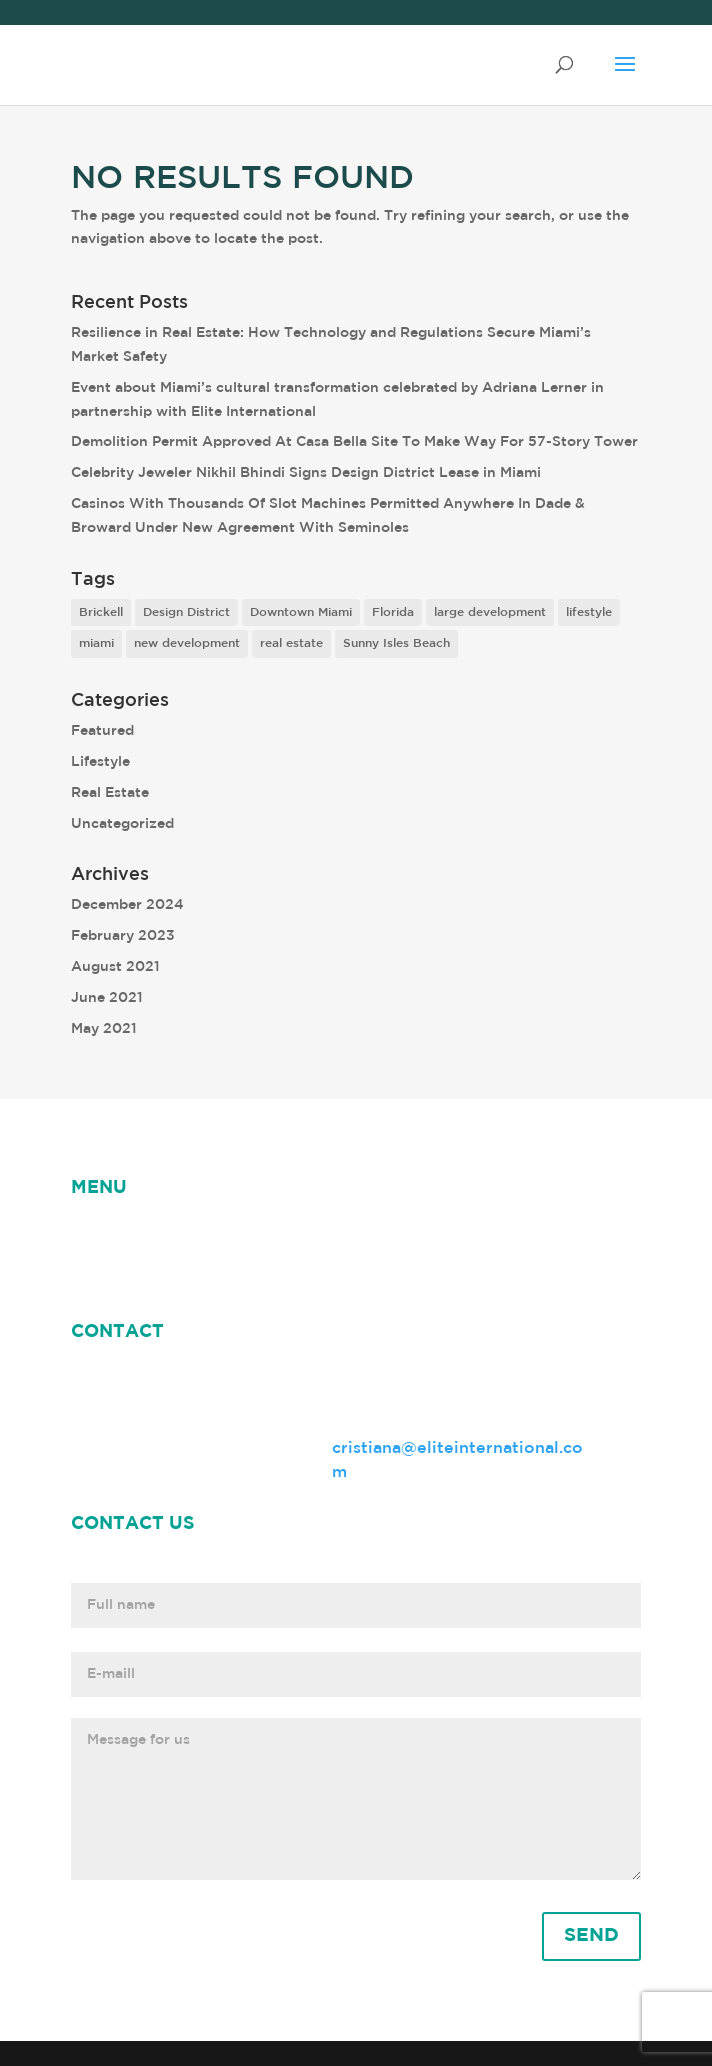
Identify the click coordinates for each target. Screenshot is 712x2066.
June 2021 (107, 998)
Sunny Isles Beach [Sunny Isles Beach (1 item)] (396, 643)
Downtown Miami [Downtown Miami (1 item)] (301, 612)
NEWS (169, 1235)
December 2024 (127, 905)
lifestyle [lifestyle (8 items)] (589, 612)
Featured (102, 731)
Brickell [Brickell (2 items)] (101, 612)
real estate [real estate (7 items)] (291, 643)
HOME (96, 1235)
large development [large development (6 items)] (490, 612)
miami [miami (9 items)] (96, 643)
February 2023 (123, 936)
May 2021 (104, 1029)
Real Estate (110, 793)
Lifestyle (100, 762)
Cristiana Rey (352, 1235)
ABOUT (246, 1235)
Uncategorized (122, 824)
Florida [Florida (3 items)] (393, 612)
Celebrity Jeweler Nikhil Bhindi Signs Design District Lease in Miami (306, 473)
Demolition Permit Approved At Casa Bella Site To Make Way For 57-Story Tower (354, 442)
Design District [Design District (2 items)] (186, 612)
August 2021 (115, 967)
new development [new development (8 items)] (187, 643)
